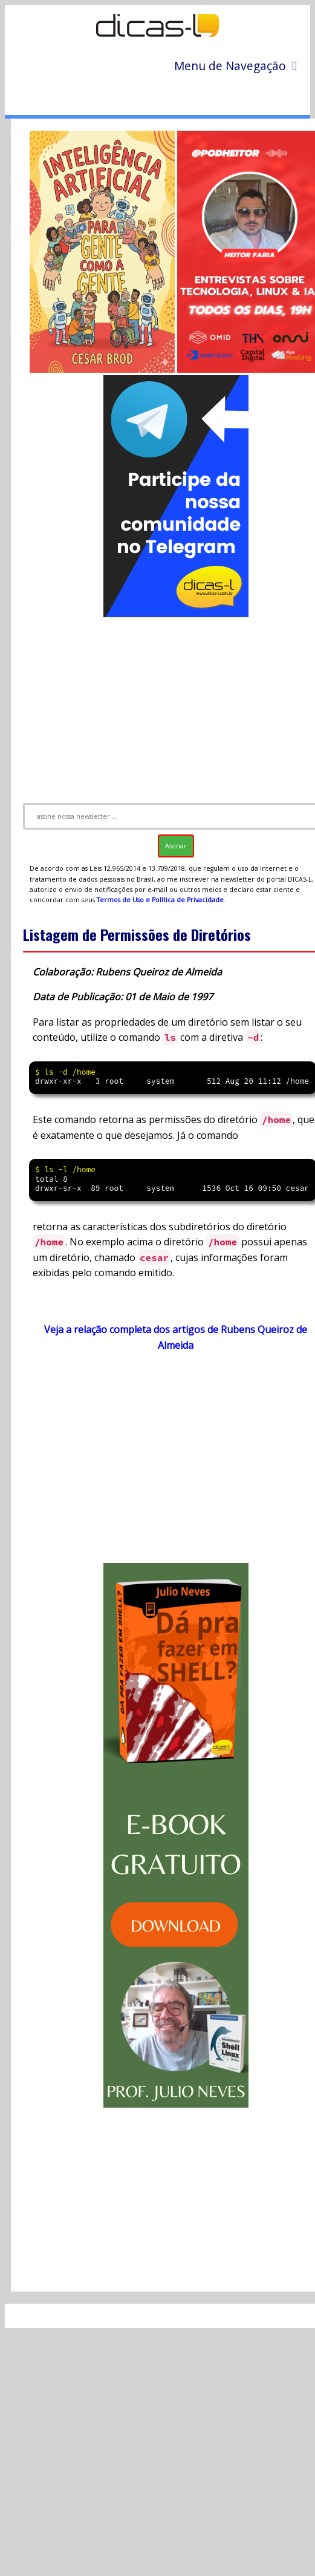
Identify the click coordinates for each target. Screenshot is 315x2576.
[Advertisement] (166, 1463)
